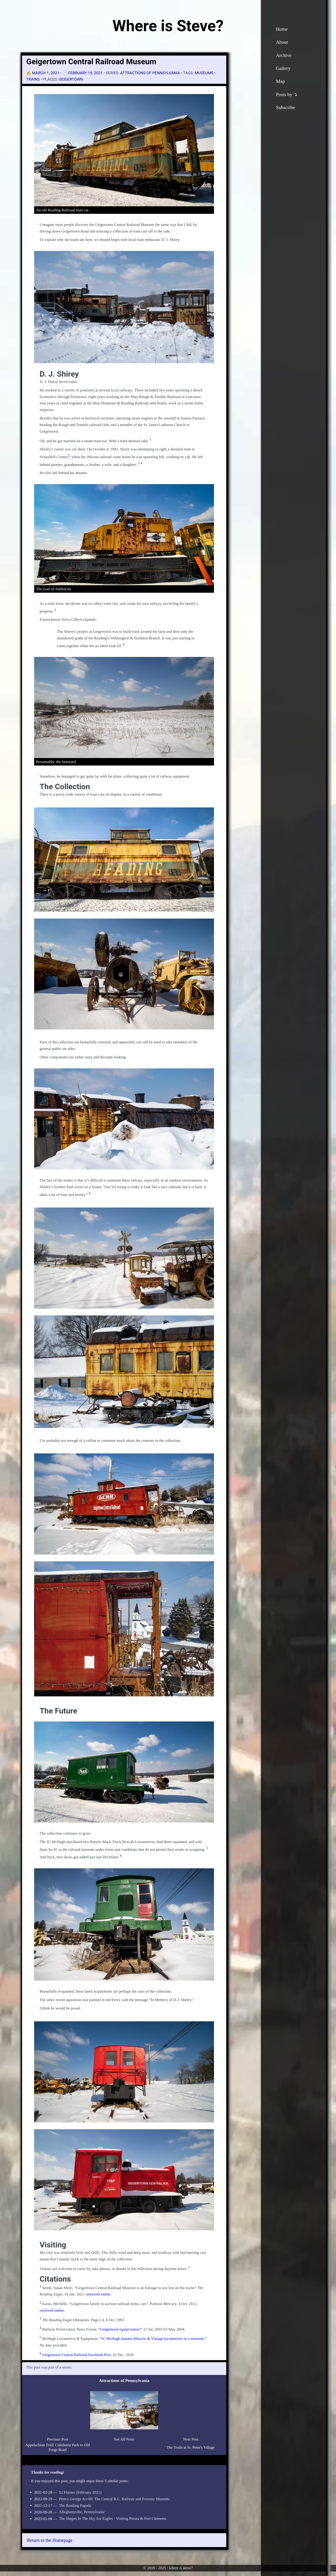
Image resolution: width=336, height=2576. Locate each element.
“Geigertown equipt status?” (120, 2329)
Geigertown (71, 79)
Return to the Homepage (50, 2540)
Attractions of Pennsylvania (150, 73)
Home (282, 29)
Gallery (283, 68)
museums (204, 73)
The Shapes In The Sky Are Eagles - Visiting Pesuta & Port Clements (112, 2519)
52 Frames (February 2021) (80, 2492)
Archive (283, 55)
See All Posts (124, 2439)
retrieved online (98, 2294)
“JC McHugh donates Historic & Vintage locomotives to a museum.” (152, 2338)
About (282, 42)
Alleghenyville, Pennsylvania (81, 2512)
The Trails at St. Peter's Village (190, 2447)
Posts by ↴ (287, 94)
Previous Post (57, 2439)
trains (33, 79)
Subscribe (285, 107)
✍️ (43, 73)
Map (280, 81)
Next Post (190, 2439)
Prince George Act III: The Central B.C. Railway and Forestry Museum (114, 2499)
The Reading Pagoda (75, 2505)
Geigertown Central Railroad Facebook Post (76, 2354)
